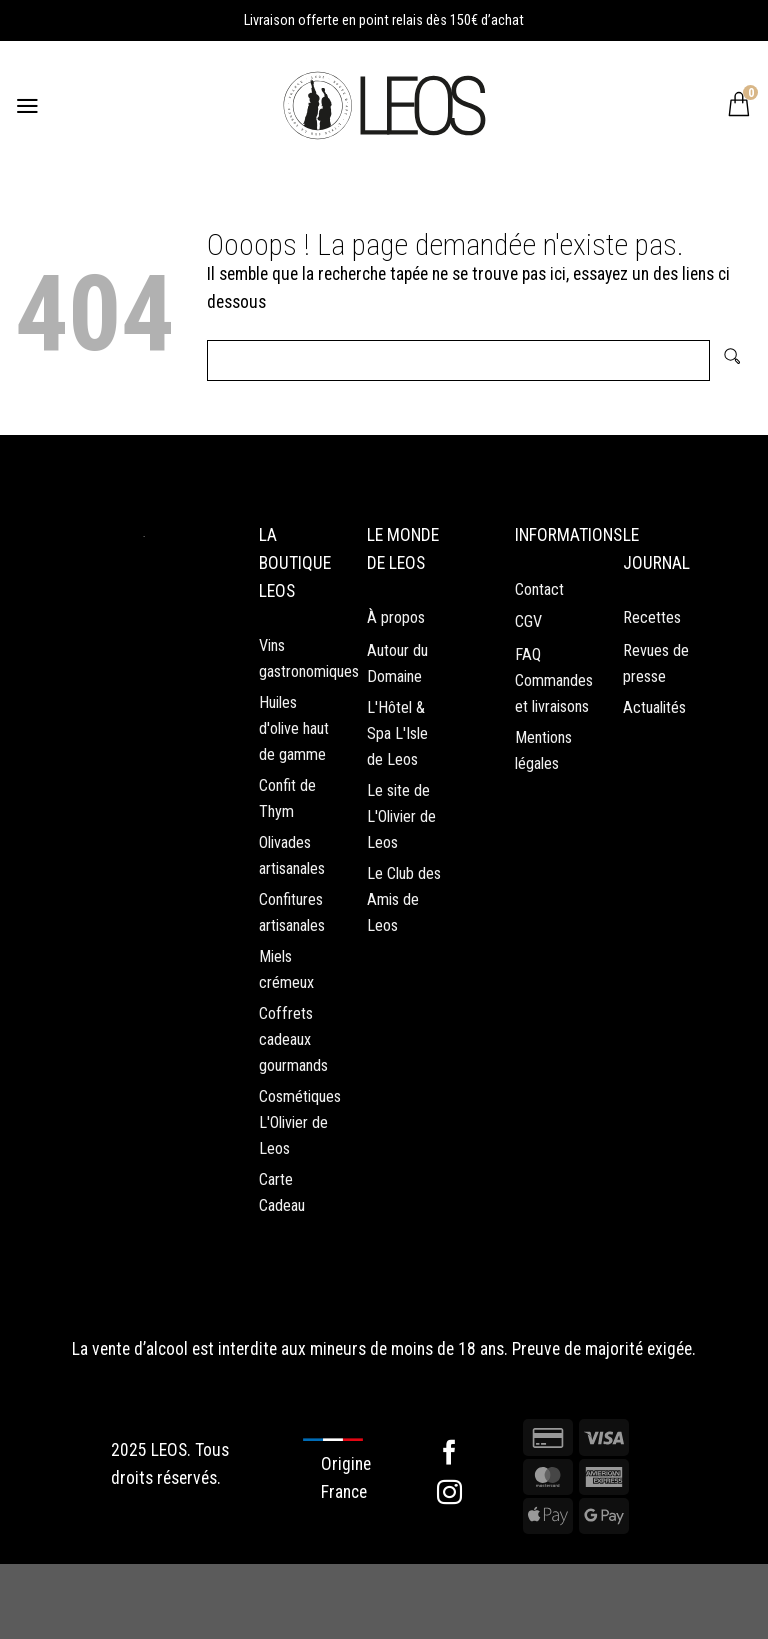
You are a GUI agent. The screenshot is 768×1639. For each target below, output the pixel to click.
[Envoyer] (731, 360)
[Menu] (28, 105)
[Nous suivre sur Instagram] (449, 1569)
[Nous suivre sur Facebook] (449, 1530)
